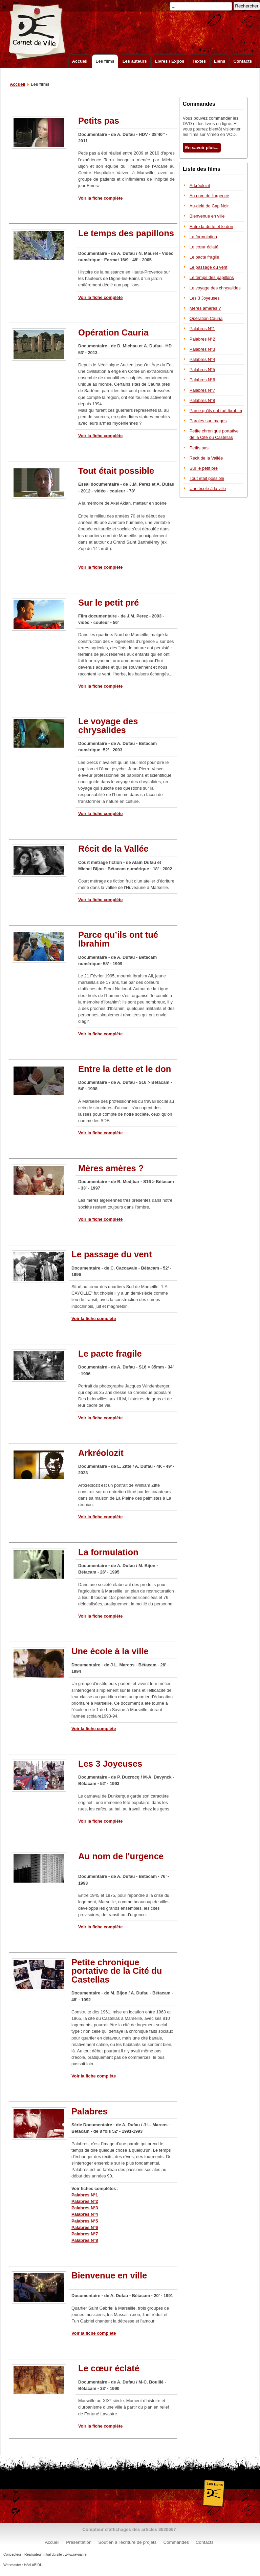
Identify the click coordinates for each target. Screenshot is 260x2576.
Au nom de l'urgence (209, 195)
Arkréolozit (200, 185)
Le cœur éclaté (204, 246)
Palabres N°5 (84, 2221)
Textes (199, 61)
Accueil (80, 61)
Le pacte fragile (204, 257)
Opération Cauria (206, 318)
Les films (104, 61)
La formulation (203, 236)
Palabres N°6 (84, 2227)
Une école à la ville (208, 488)
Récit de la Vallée (206, 458)
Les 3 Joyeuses (205, 298)
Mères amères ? (205, 308)
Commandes (176, 2542)
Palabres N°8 (84, 2240)
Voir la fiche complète (100, 198)
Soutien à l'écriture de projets (127, 2542)
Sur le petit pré (204, 468)
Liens (219, 61)
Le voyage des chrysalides (215, 287)
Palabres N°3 (84, 2207)
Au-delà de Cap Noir (209, 205)
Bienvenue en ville (207, 216)
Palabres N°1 (84, 2194)
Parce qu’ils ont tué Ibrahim (216, 410)
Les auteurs (135, 61)
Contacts (242, 61)
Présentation (78, 2542)
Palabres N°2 (84, 2201)
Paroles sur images (208, 420)
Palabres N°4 (84, 2214)
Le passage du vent (209, 267)
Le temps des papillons (212, 277)
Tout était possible (207, 478)
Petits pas (199, 447)
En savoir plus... (201, 147)
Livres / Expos (170, 61)
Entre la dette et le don (211, 226)
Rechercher (246, 5)
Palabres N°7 (84, 2233)
